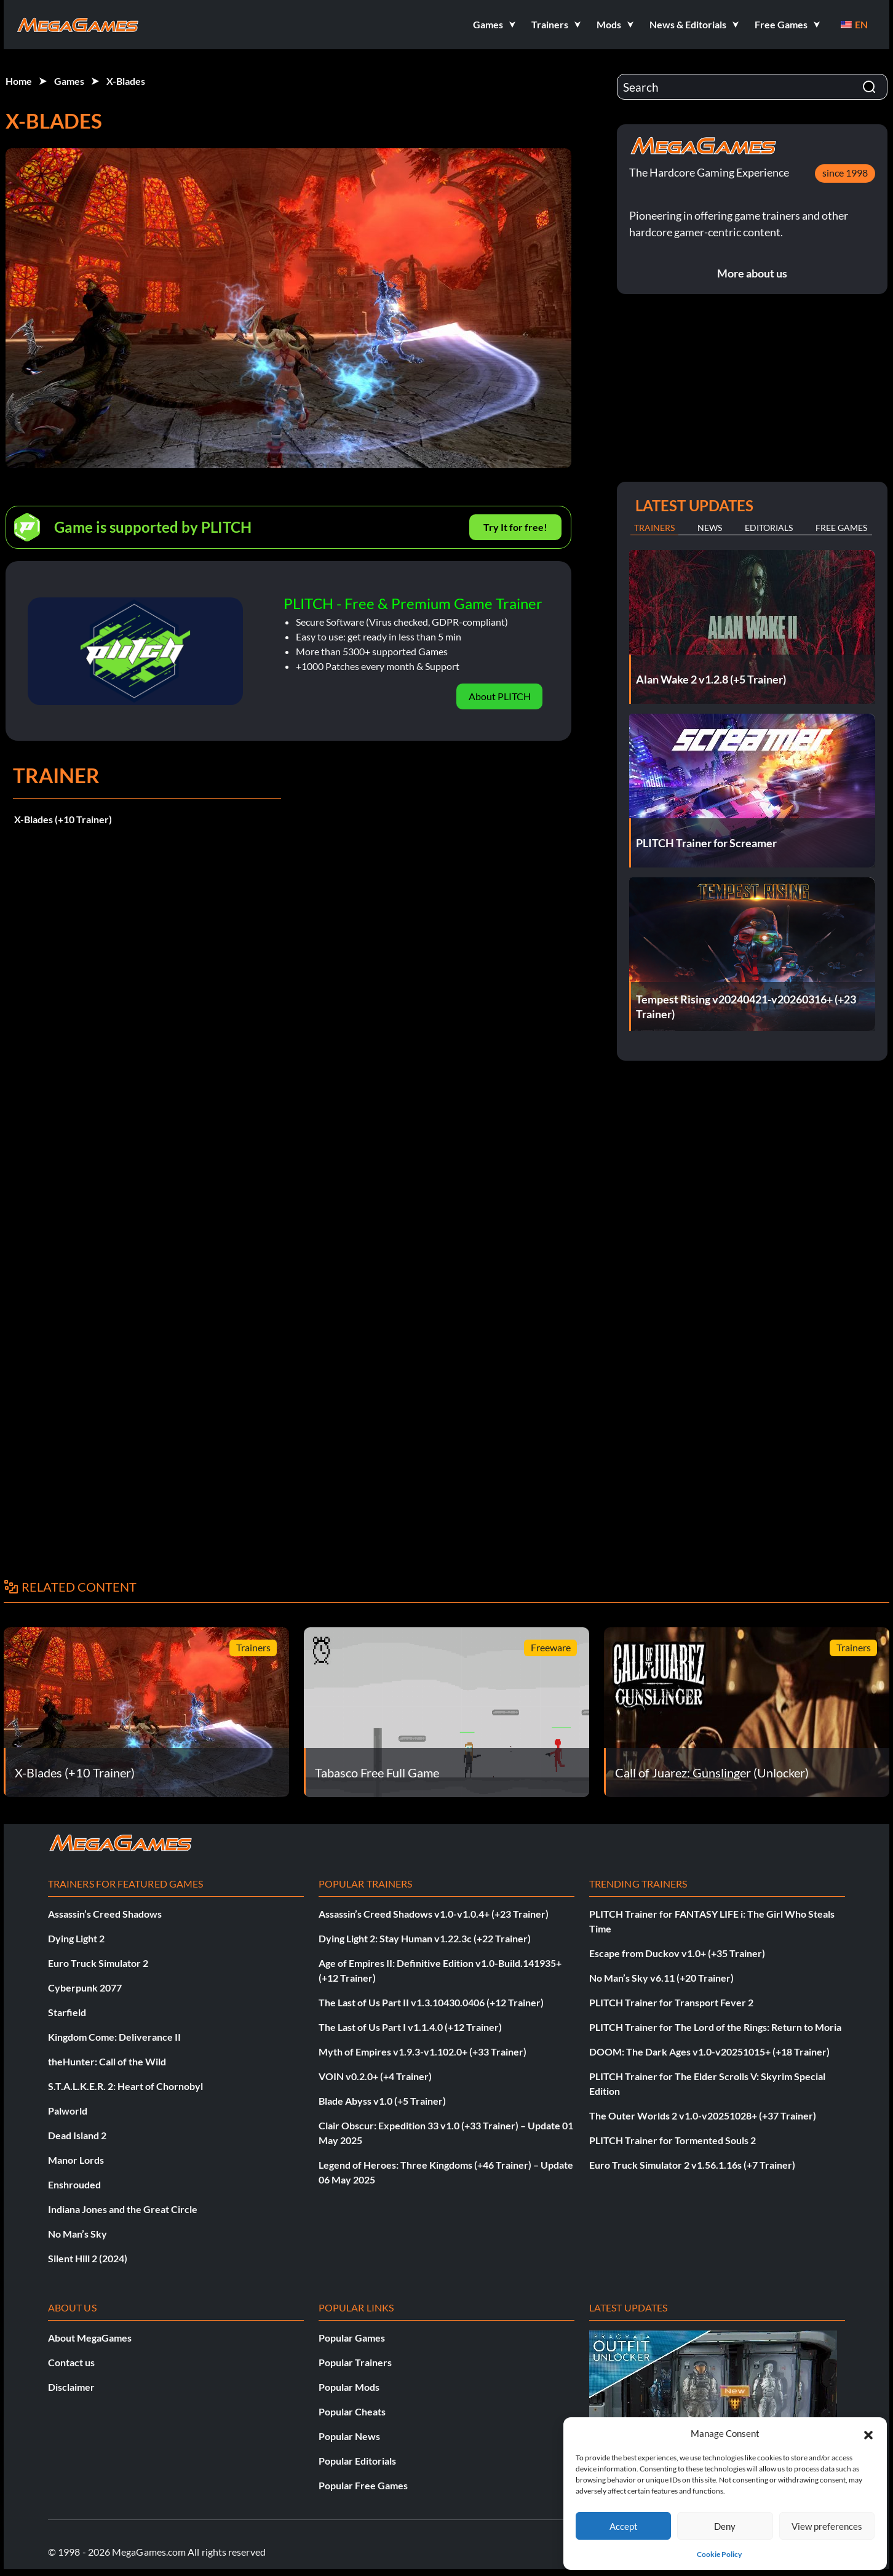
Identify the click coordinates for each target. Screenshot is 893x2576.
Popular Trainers (355, 2362)
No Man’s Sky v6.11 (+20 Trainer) (661, 1978)
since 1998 (845, 172)
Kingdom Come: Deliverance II (114, 2037)
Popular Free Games (363, 2485)
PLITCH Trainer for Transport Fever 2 (671, 2002)
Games (69, 81)
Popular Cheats (352, 2411)
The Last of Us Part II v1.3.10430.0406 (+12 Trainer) (431, 2002)
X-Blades (125, 81)
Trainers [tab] (654, 527)
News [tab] (709, 527)
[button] (868, 2433)
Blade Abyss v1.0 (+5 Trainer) (382, 2101)
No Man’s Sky (77, 2233)
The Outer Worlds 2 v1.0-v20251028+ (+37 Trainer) (702, 2115)
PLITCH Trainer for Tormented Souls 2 (672, 2140)
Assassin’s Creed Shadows (105, 1914)
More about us (752, 273)
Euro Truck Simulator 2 (98, 1963)
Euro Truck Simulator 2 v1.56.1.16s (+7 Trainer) (692, 2165)
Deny (725, 2526)
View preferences (827, 2526)
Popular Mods (349, 2387)
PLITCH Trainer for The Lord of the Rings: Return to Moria (715, 2027)
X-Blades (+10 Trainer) (63, 819)
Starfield (67, 2012)
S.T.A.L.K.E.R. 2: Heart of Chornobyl (125, 2086)
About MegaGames (90, 2337)
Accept (623, 2526)
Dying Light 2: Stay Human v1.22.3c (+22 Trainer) (425, 1938)
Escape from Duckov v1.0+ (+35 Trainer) (677, 1953)
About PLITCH (500, 696)
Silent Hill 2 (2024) (87, 2258)
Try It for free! (515, 527)
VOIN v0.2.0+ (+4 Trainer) (375, 2076)
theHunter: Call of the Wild (107, 2061)
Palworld (67, 2110)
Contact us (71, 2362)
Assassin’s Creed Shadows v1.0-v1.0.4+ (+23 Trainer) (434, 1914)
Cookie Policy (719, 2554)
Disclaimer (71, 2387)
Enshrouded (74, 2184)
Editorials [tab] (769, 527)
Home (19, 81)
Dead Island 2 (77, 2135)
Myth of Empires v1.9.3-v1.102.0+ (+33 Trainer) (422, 2051)
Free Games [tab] (841, 527)
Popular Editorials (357, 2460)
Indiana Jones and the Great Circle (122, 2209)
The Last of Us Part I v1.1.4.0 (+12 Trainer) (410, 2027)
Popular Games (352, 2337)
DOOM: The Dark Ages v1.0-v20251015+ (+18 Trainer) (709, 2051)
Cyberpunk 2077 (85, 1987)
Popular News (349, 2436)
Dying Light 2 (76, 1938)
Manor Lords (76, 2160)
